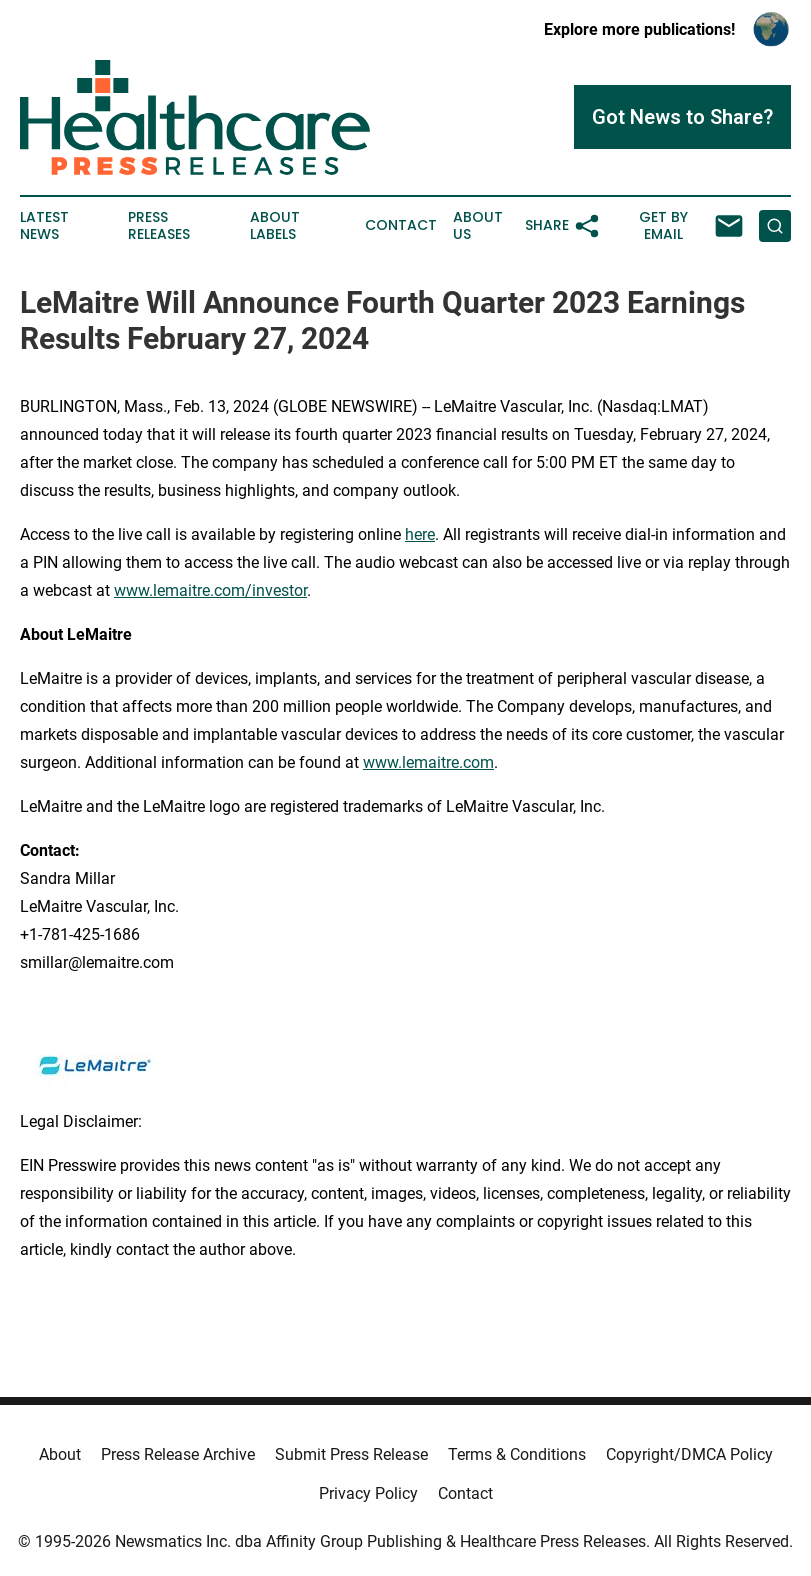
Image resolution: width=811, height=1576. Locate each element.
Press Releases (159, 226)
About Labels (275, 226)
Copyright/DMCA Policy (689, 1454)
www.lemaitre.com (428, 762)
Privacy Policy (368, 1493)
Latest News (44, 226)
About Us (478, 226)
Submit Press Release (351, 1454)
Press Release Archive (178, 1454)
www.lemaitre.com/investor (210, 590)
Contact (401, 225)
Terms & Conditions (517, 1454)
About (60, 1454)
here (420, 534)
